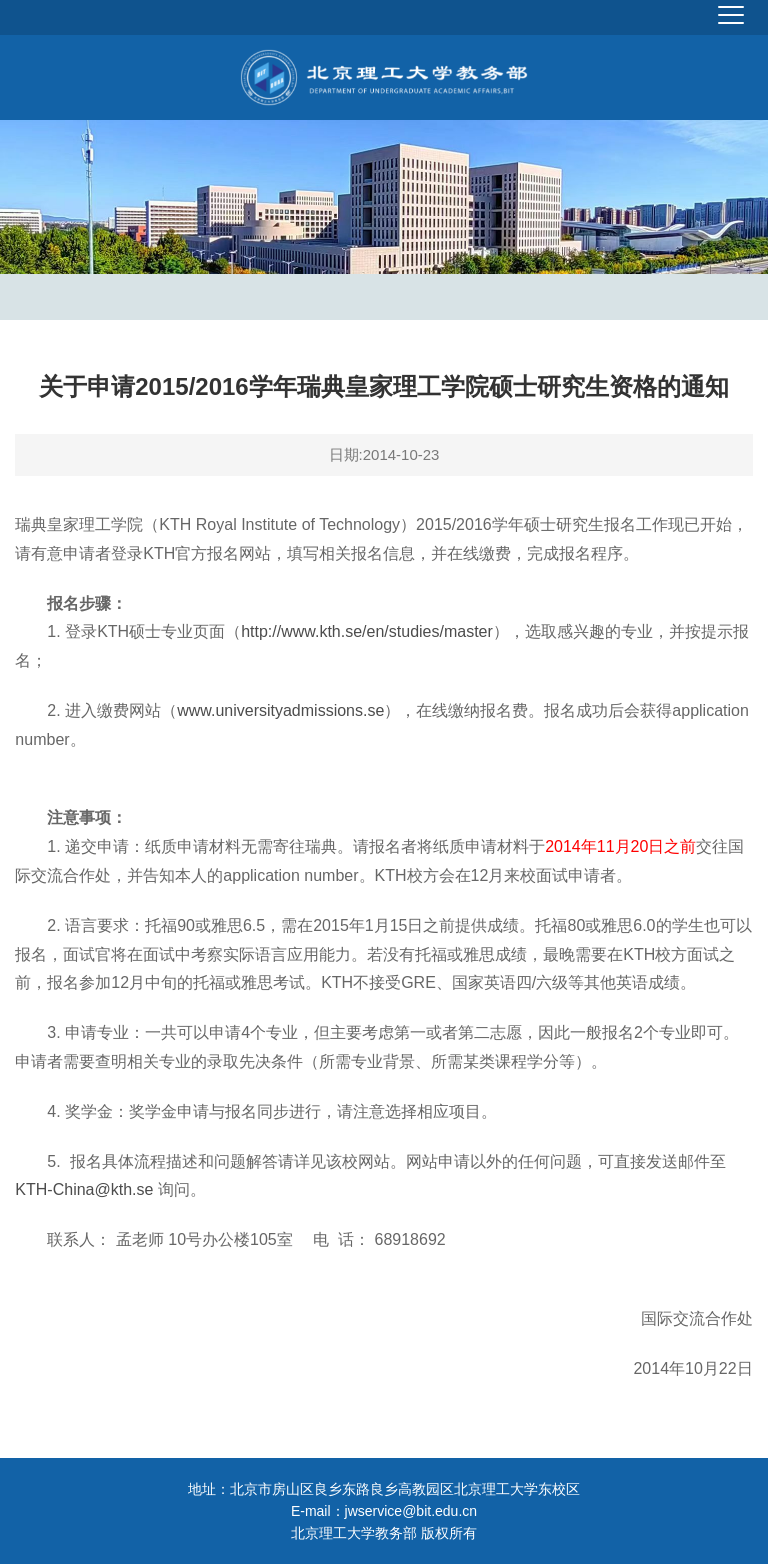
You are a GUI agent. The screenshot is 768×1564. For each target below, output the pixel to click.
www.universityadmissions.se (280, 710)
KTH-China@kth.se (84, 1189)
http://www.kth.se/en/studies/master (367, 631)
